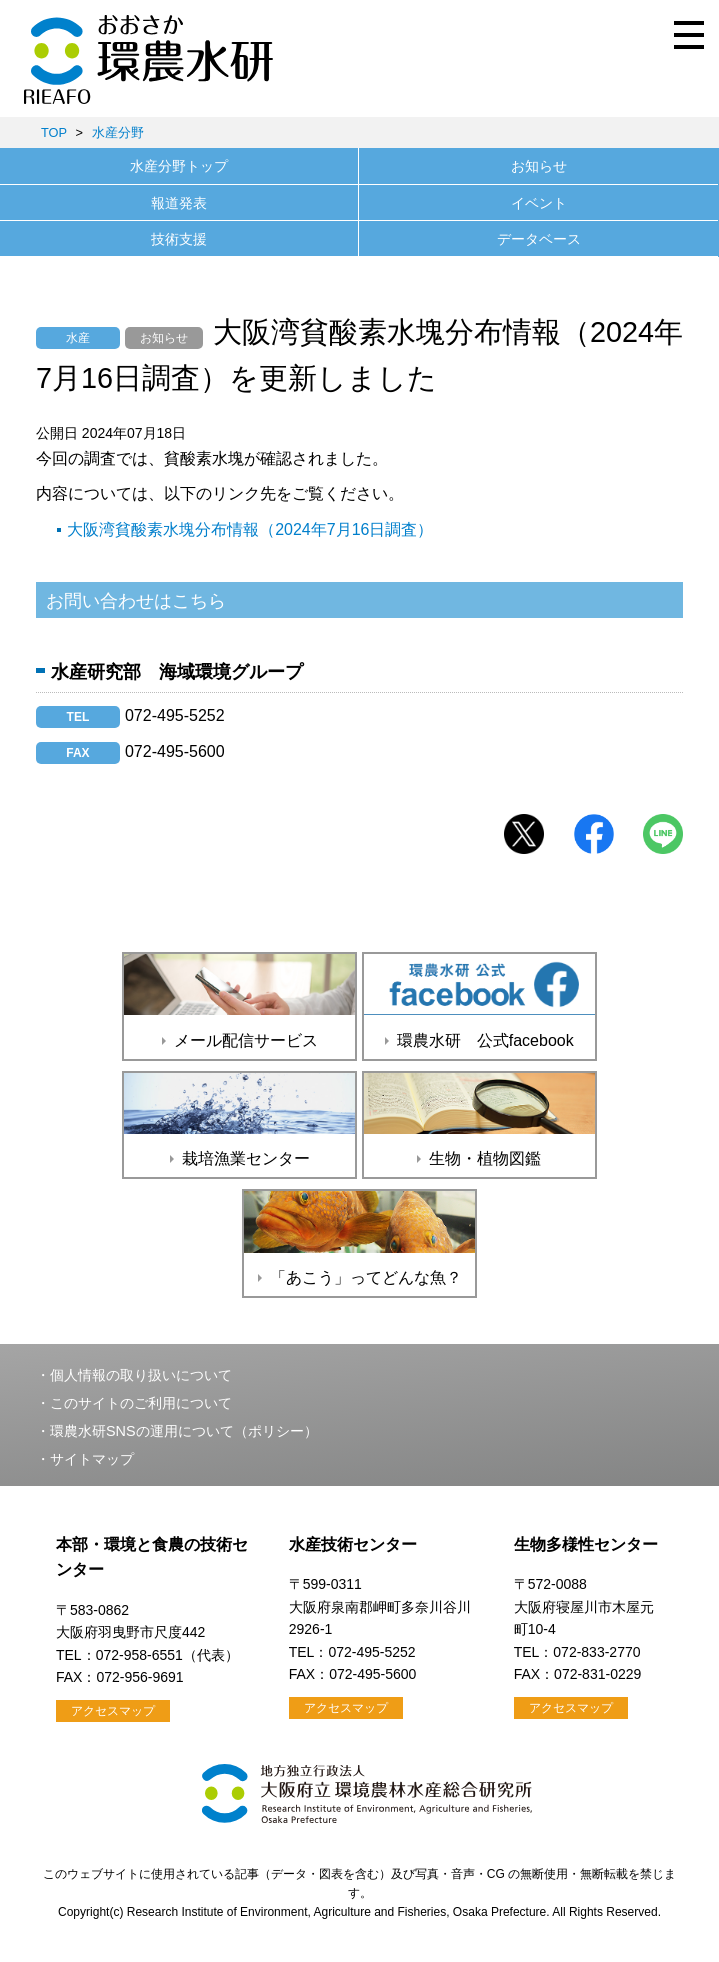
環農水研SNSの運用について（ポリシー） (184, 1431)
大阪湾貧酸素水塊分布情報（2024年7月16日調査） (250, 529)
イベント (539, 203)
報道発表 (179, 203)
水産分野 (118, 132)
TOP (54, 132)
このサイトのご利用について (141, 1403)
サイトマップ (92, 1459)
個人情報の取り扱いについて (141, 1375)
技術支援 (179, 239)
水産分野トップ (179, 166)
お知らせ (539, 166)
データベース (539, 239)
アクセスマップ (113, 1711)
